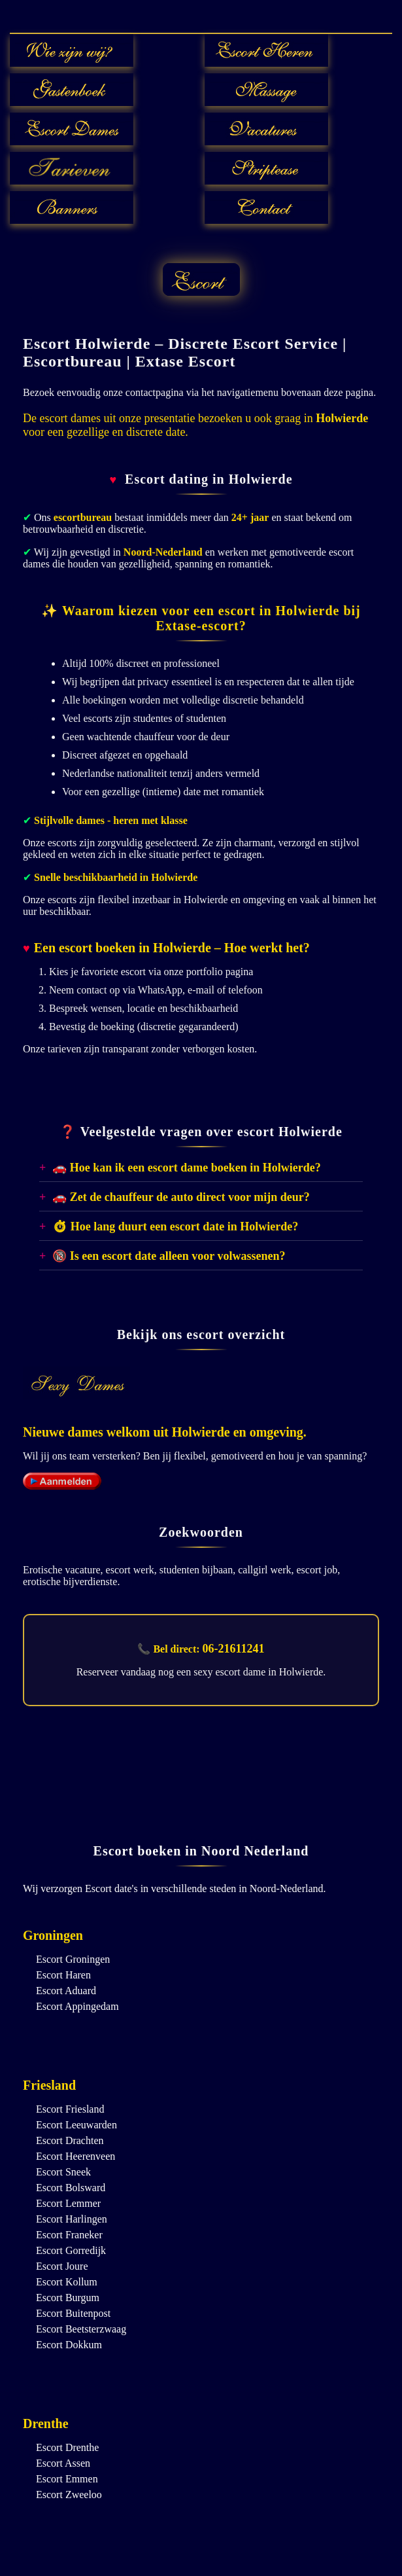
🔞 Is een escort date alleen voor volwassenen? (168, 1255)
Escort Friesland (70, 2109)
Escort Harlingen (71, 2219)
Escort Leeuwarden (76, 2124)
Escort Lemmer (68, 2203)
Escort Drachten (70, 2140)
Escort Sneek (63, 2171)
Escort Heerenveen (75, 2156)
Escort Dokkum (69, 2344)
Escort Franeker (69, 2234)
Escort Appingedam (77, 2006)
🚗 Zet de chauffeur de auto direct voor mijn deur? (180, 1197)
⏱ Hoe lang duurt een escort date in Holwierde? (175, 1226)
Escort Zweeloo (69, 2494)
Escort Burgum (67, 2297)
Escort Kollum (66, 2281)
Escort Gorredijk (71, 2250)
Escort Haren (63, 1974)
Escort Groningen (73, 1959)
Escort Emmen (67, 2478)
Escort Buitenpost (73, 2313)
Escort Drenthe (67, 2447)
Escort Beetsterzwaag (81, 2328)
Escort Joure (62, 2266)
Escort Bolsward (70, 2187)
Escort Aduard (66, 1990)
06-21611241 (234, 1648)
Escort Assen (63, 2463)
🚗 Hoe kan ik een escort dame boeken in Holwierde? (186, 1167)
